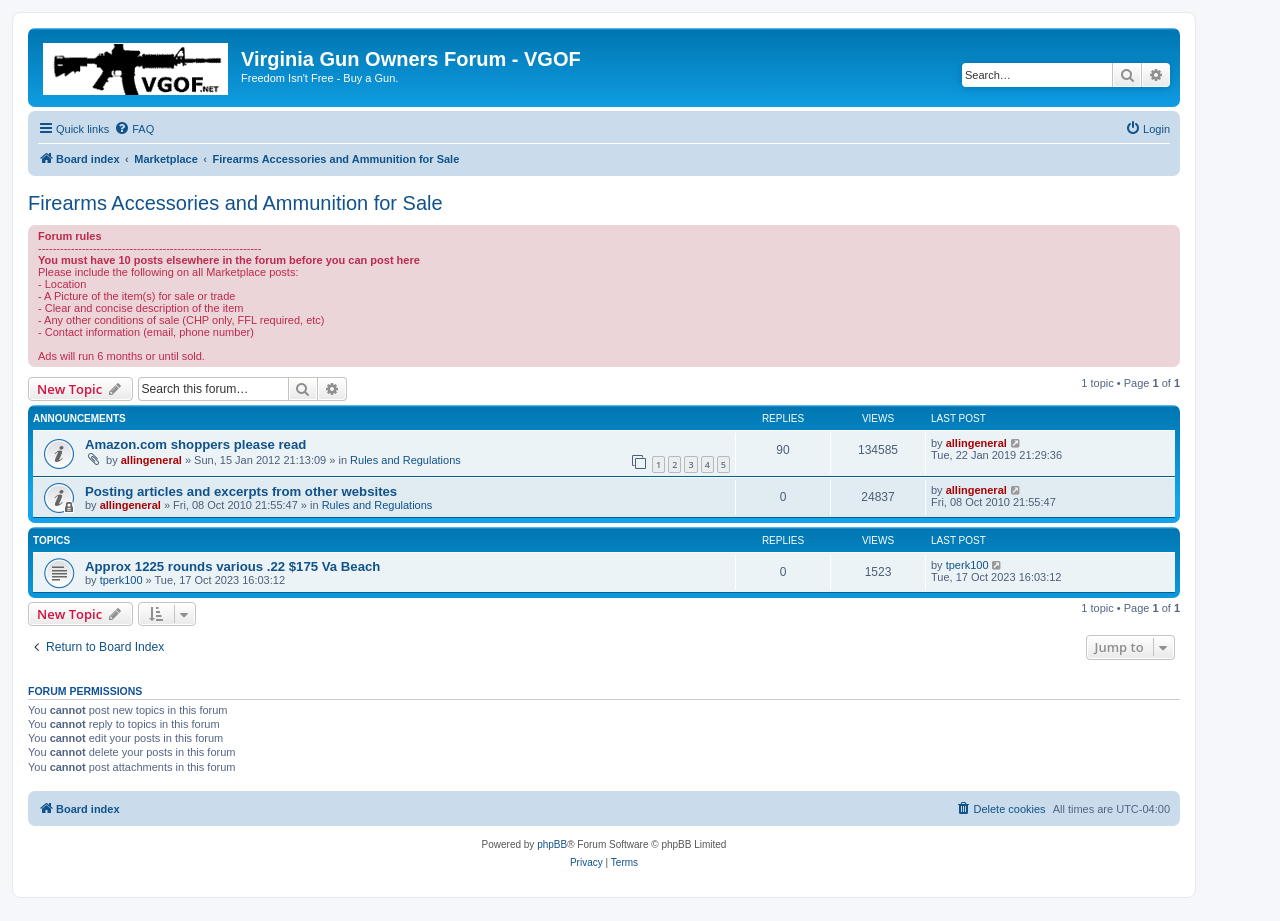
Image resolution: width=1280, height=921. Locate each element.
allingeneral (151, 460)
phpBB (552, 844)
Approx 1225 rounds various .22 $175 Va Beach (232, 566)
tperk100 (121, 580)
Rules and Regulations (405, 460)
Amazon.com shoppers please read (195, 444)
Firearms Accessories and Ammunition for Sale (235, 203)
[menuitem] (134, 129)
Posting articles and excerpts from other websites (241, 491)
